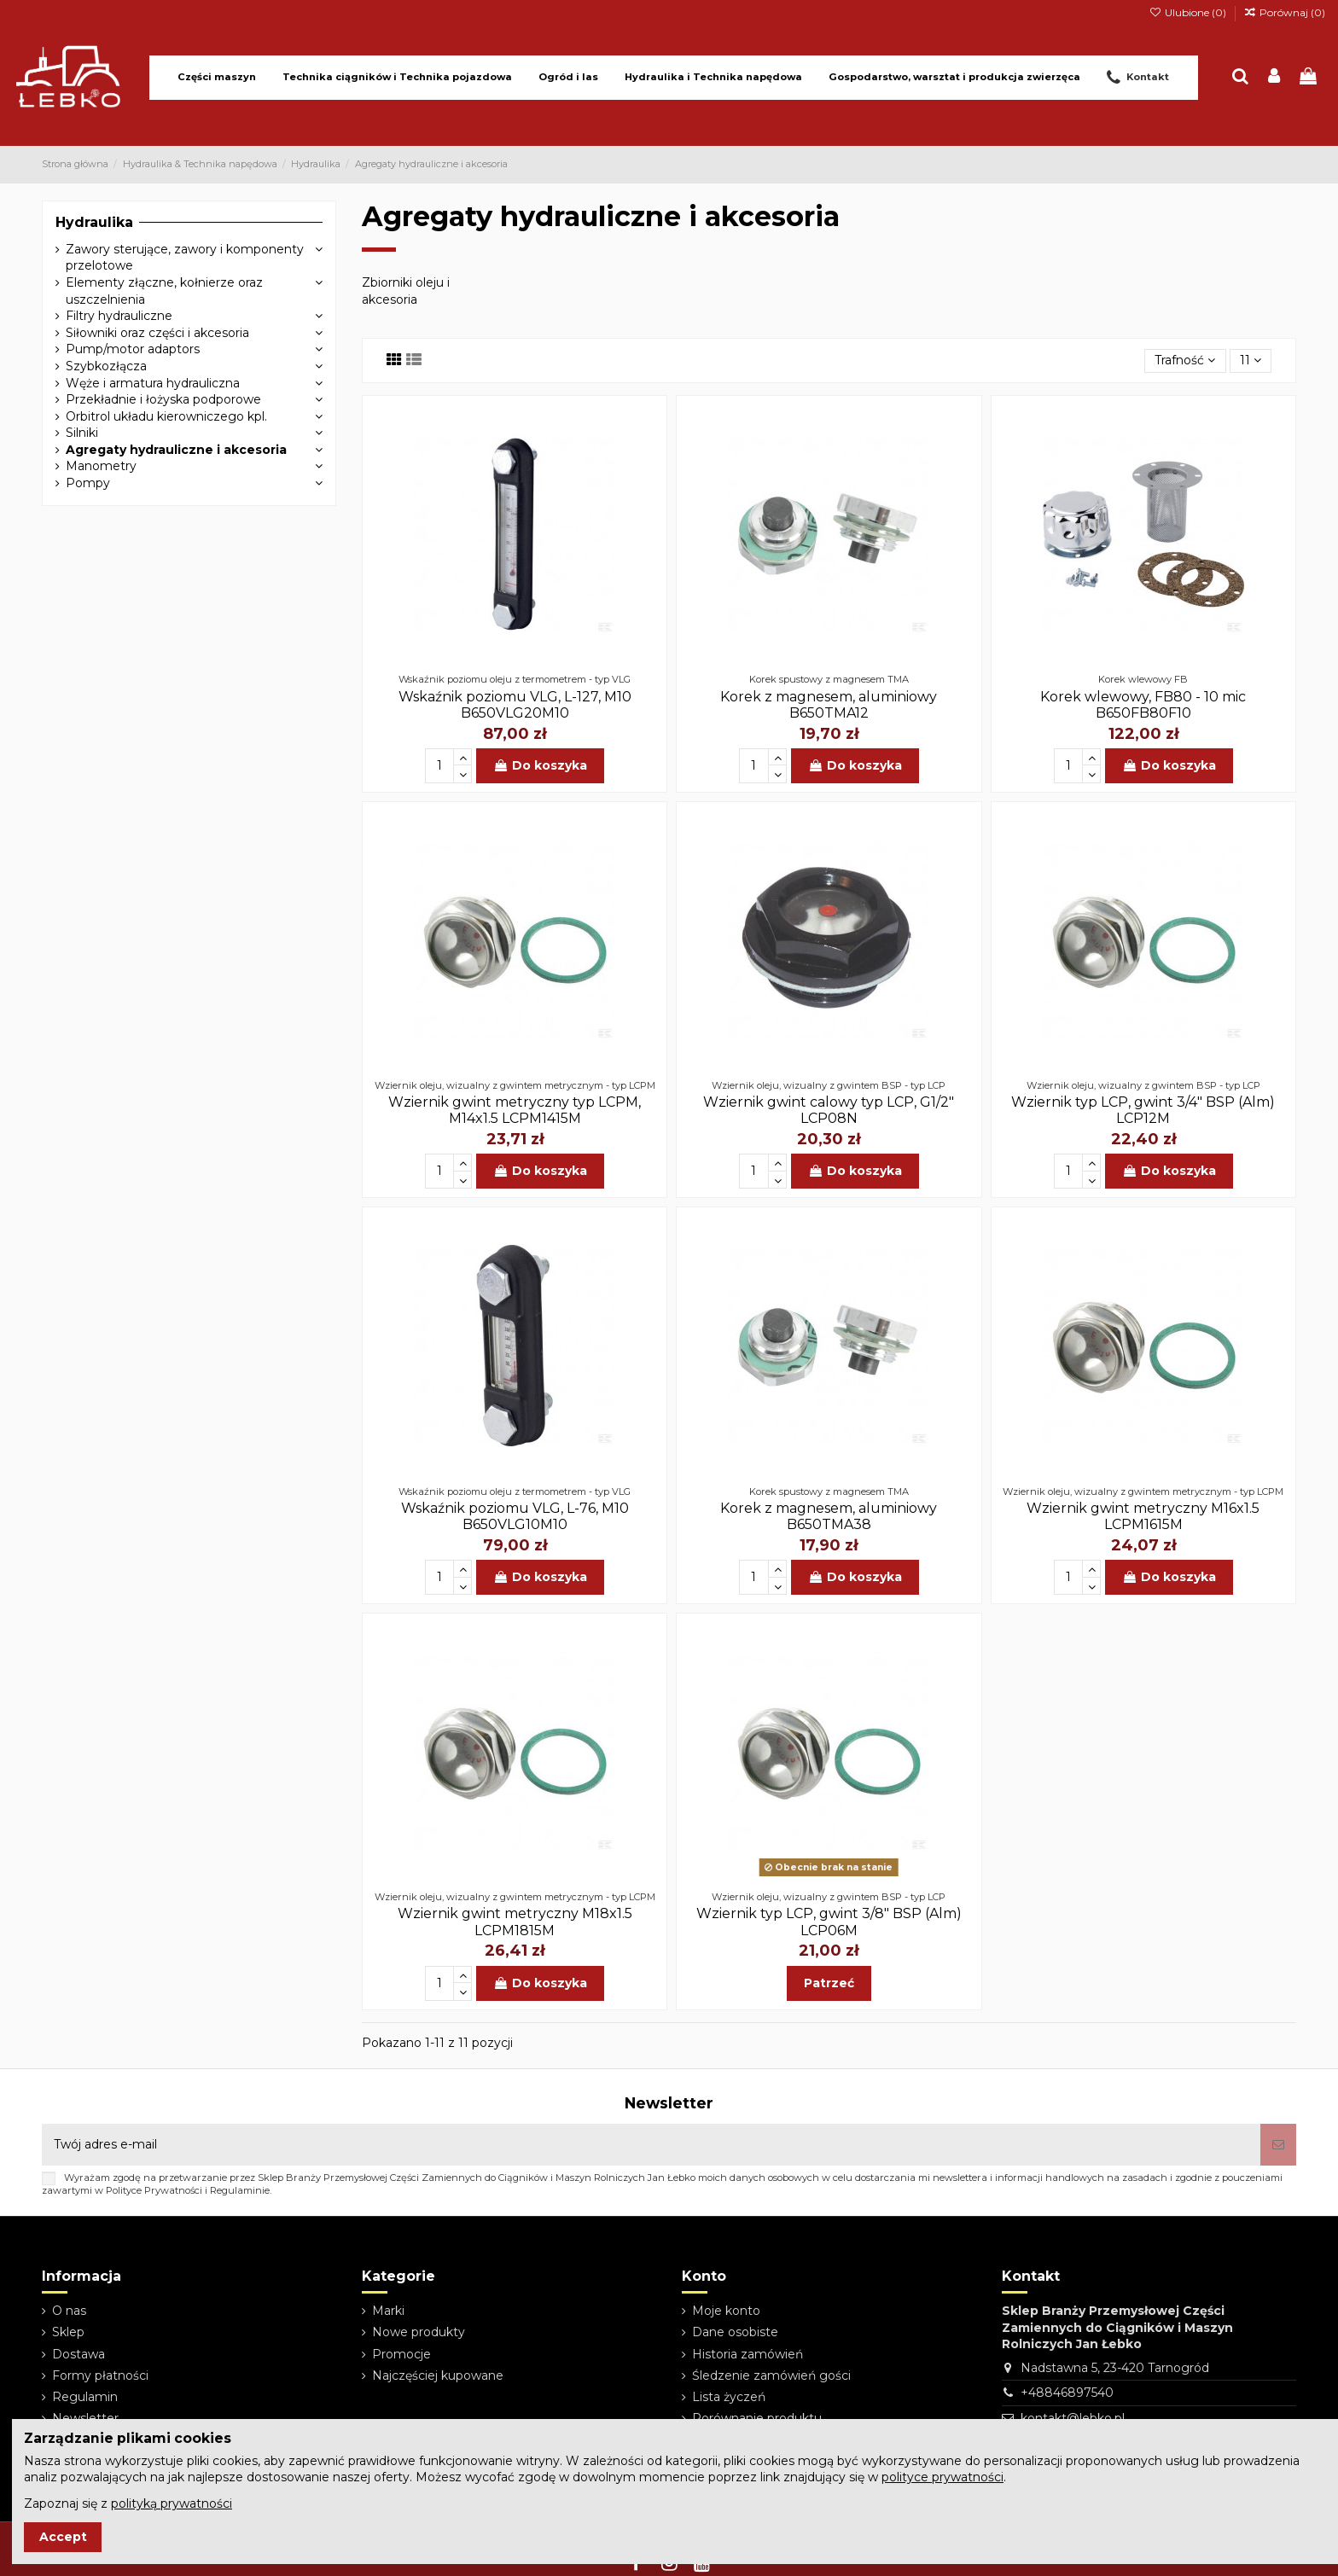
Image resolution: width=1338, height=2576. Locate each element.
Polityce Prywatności (154, 2190)
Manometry (101, 466)
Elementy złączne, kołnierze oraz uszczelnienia (164, 291)
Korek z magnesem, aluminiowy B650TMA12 (828, 705)
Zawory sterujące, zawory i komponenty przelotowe (185, 257)
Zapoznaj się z (128, 2503)
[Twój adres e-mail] (651, 2145)
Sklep (68, 2332)
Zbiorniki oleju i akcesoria (406, 291)
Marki (388, 2310)
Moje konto (726, 2310)
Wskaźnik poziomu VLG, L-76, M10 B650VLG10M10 (515, 1516)
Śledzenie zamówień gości (771, 2375)
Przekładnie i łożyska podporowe (163, 399)
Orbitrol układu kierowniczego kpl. (166, 416)
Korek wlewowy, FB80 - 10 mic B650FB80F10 (1143, 705)
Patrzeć (829, 1983)
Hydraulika (94, 222)
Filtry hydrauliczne (119, 315)
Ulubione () (1188, 12)
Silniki (82, 432)
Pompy (88, 483)
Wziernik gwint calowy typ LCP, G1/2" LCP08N (828, 1110)
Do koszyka (540, 765)
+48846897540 (1067, 2392)
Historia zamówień (747, 2354)
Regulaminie (240, 2190)
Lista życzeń (728, 2396)
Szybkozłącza (106, 366)
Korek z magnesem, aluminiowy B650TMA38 (828, 1516)
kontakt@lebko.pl (1073, 2418)
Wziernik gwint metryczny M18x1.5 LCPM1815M (515, 1921)
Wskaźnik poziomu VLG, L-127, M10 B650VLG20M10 (514, 705)
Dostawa (78, 2354)
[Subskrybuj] (1278, 2145)
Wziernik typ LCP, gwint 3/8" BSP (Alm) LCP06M (829, 1921)
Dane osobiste (735, 2332)
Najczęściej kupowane (437, 2375)
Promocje (401, 2354)
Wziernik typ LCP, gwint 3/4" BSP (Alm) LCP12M (1143, 1110)
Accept (63, 2536)
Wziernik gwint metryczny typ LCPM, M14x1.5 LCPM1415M (514, 1110)
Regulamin (85, 2396)
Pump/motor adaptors (133, 349)
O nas (69, 2310)
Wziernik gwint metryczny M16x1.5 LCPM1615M (1143, 1516)
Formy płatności (100, 2375)
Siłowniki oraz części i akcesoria (157, 332)
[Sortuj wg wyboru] (1184, 361)
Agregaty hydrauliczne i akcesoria (176, 449)
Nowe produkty (418, 2332)
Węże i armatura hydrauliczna (153, 383)
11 (1250, 360)
